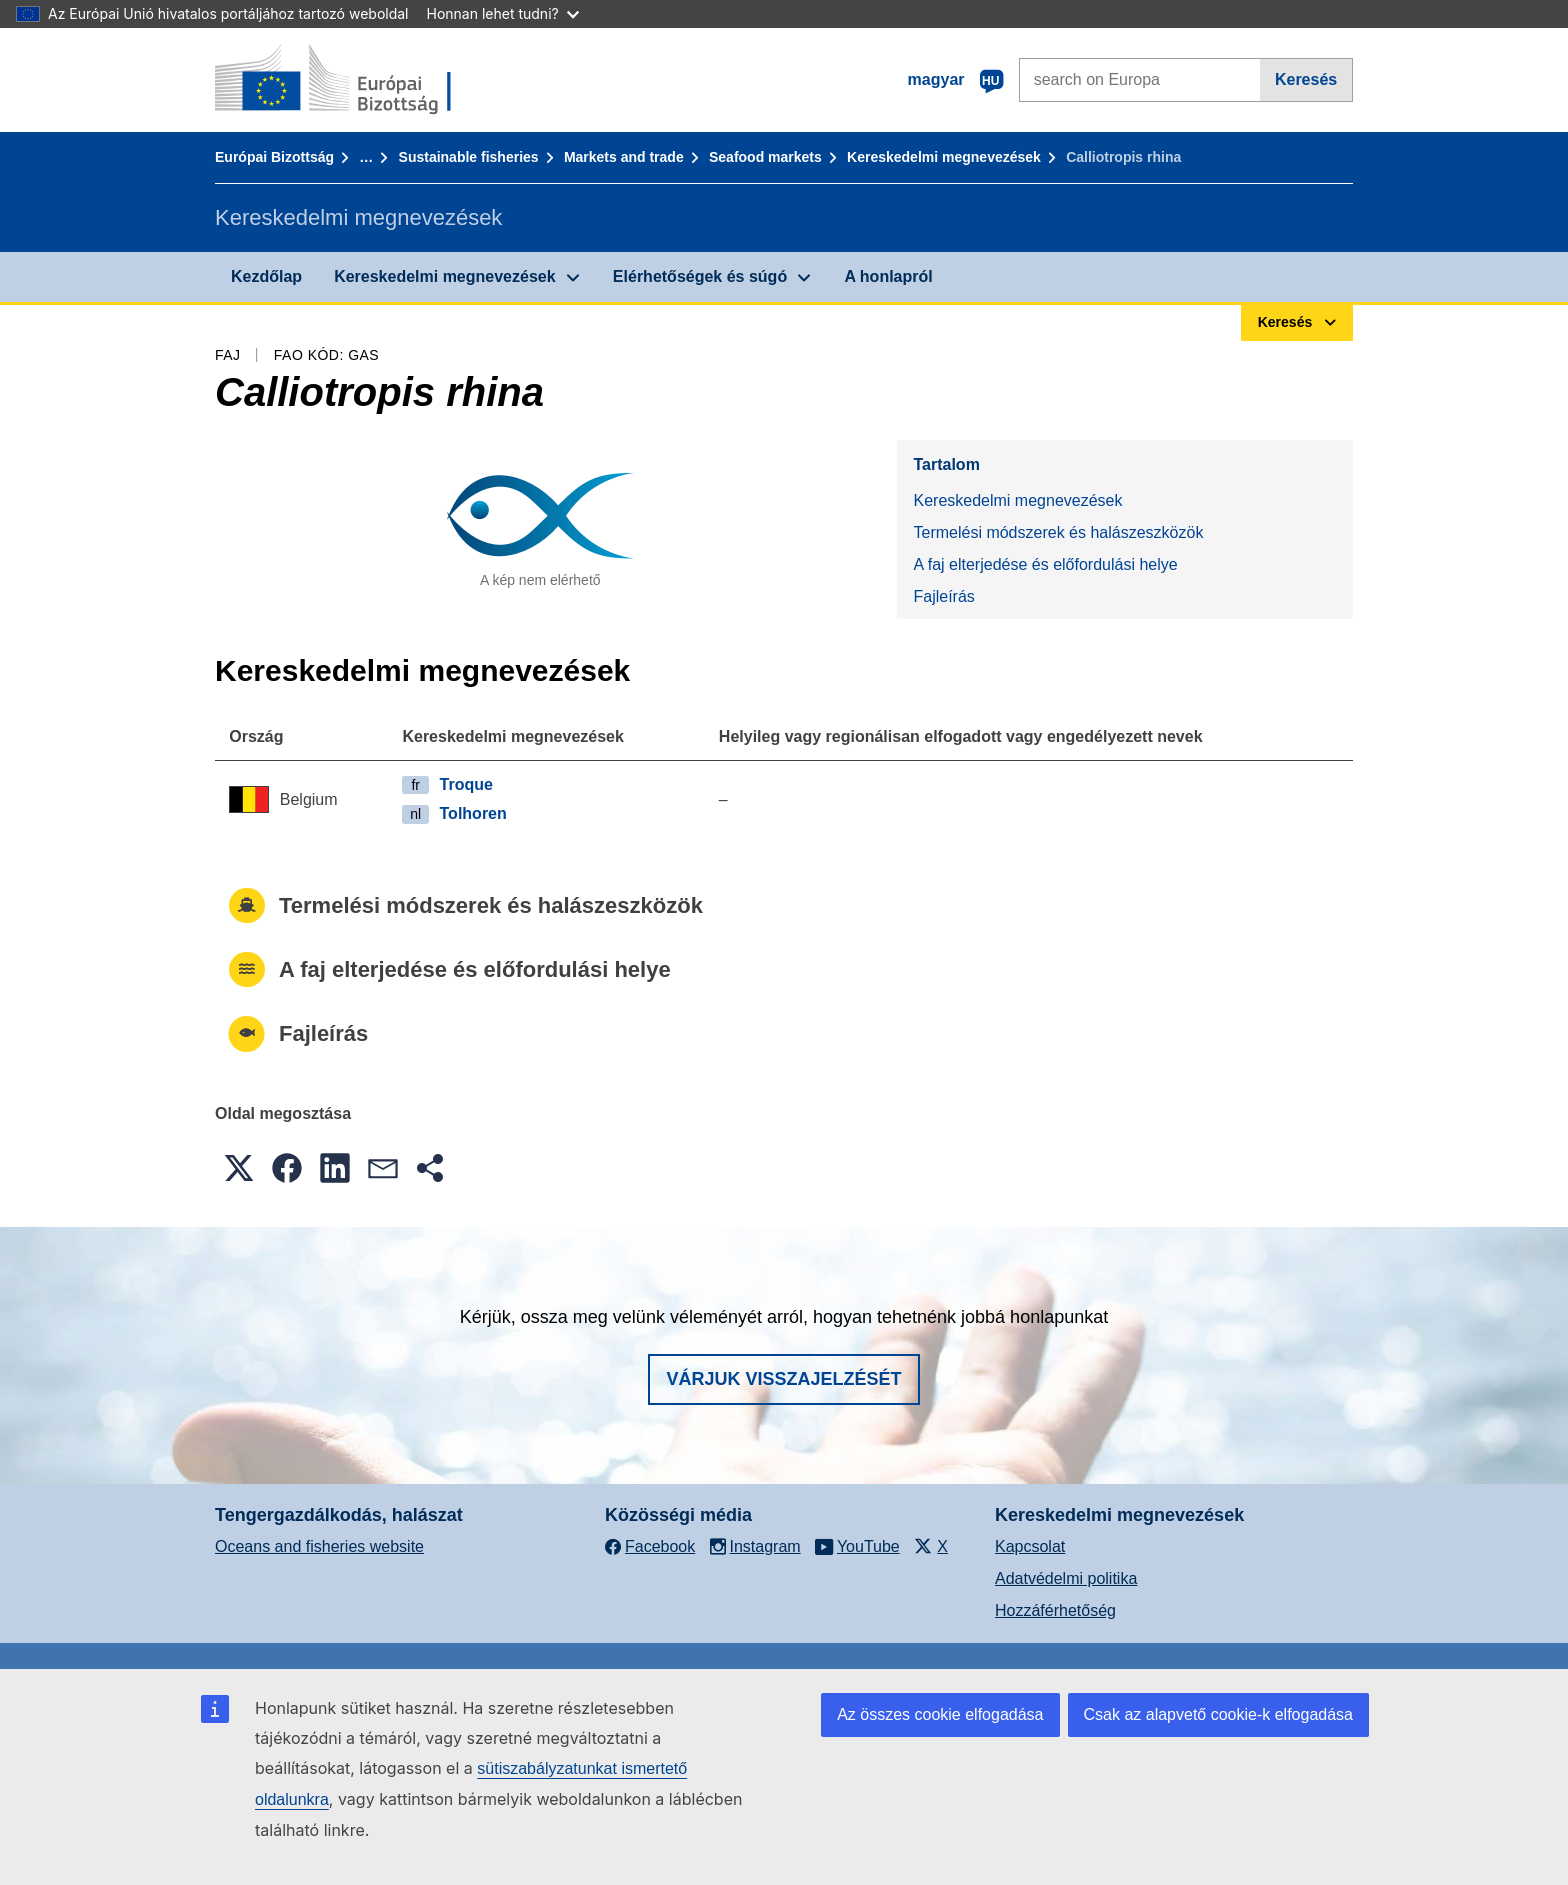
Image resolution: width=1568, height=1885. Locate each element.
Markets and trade (624, 157)
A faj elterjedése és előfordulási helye (1045, 564)
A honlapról (888, 276)
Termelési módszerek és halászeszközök (1058, 532)
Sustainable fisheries (469, 157)
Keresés (1306, 79)
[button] (239, 1168)
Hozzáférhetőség (1055, 1610)
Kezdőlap (266, 276)
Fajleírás (943, 596)
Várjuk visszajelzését (783, 1379)
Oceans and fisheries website (319, 1546)
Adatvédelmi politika (1066, 1578)
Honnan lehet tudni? (503, 13)
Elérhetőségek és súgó (700, 276)
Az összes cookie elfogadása (940, 1714)
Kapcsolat (1030, 1546)
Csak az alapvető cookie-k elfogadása (1219, 1714)
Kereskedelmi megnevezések (944, 157)
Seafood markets (765, 157)
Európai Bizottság (274, 157)
